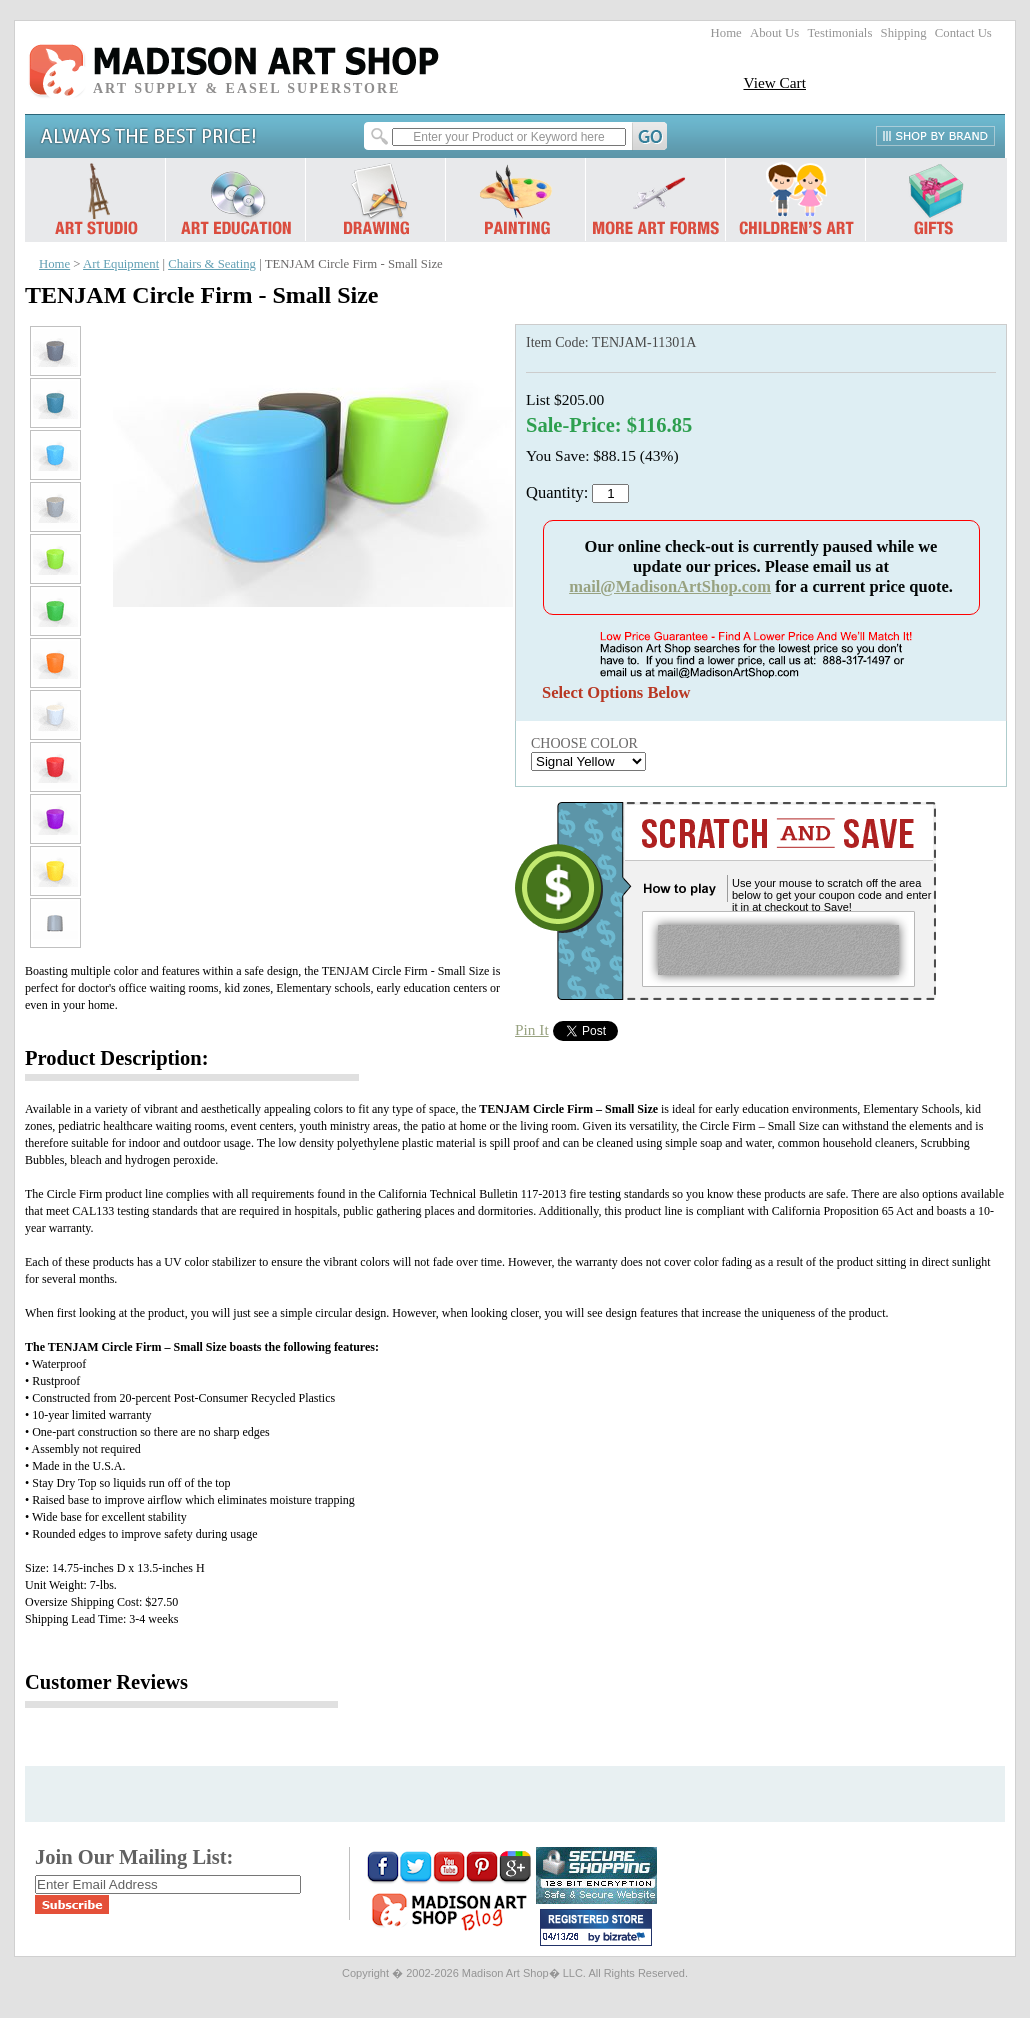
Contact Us (963, 33)
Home (726, 33)
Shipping (904, 33)
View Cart (774, 82)
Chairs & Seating (212, 264)
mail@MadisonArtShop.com (670, 586)
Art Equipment (121, 264)
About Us (774, 33)
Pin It (532, 1029)
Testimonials (839, 33)
